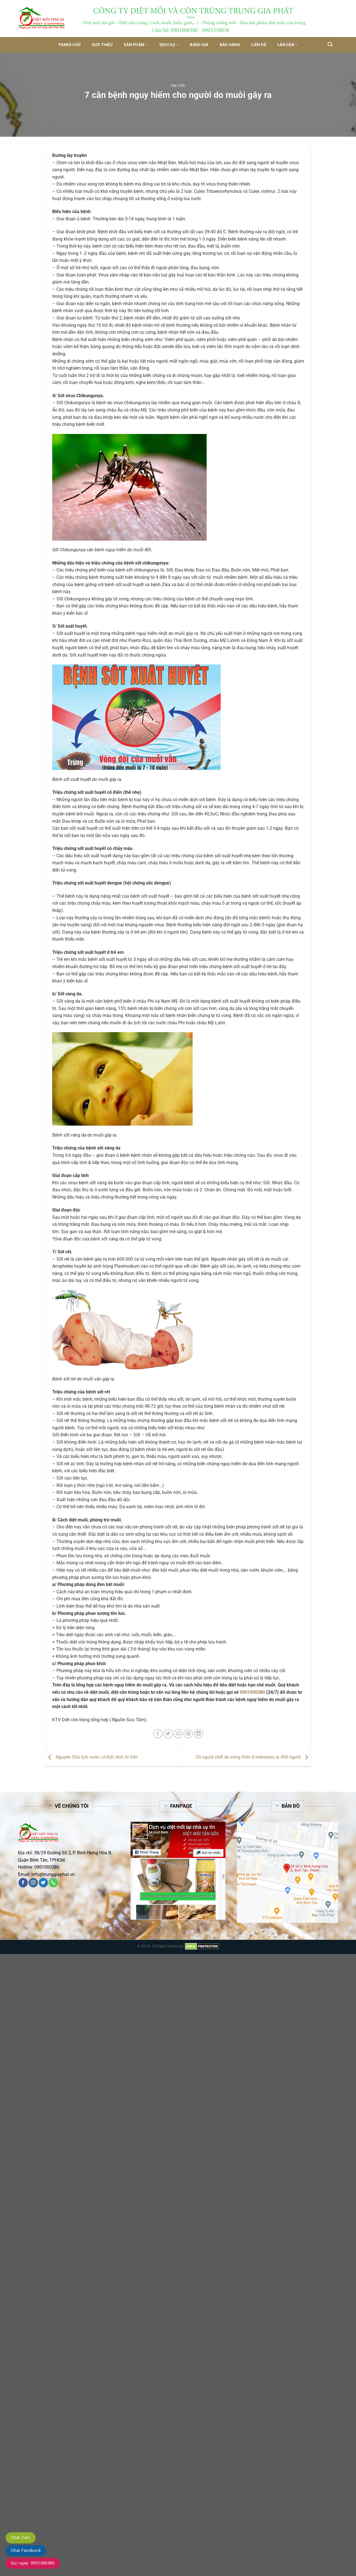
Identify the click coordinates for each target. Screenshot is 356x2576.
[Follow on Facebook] (23, 1882)
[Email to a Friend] (178, 1733)
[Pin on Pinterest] (188, 1733)
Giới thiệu (102, 44)
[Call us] (53, 1882)
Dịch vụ (169, 44)
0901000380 (252, 1692)
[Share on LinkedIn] (198, 1733)
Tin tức (178, 86)
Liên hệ (258, 44)
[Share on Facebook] (158, 1733)
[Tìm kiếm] (330, 44)
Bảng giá (199, 44)
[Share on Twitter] (168, 1733)
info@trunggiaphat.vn (53, 1874)
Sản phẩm (136, 44)
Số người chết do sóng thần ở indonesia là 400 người (253, 1757)
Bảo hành (230, 44)
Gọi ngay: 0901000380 (32, 2563)
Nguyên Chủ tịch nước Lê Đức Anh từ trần (91, 1757)
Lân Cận (287, 44)
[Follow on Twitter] (43, 1882)
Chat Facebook (26, 2550)
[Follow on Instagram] (33, 1882)
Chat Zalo (20, 2537)
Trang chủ (69, 44)
